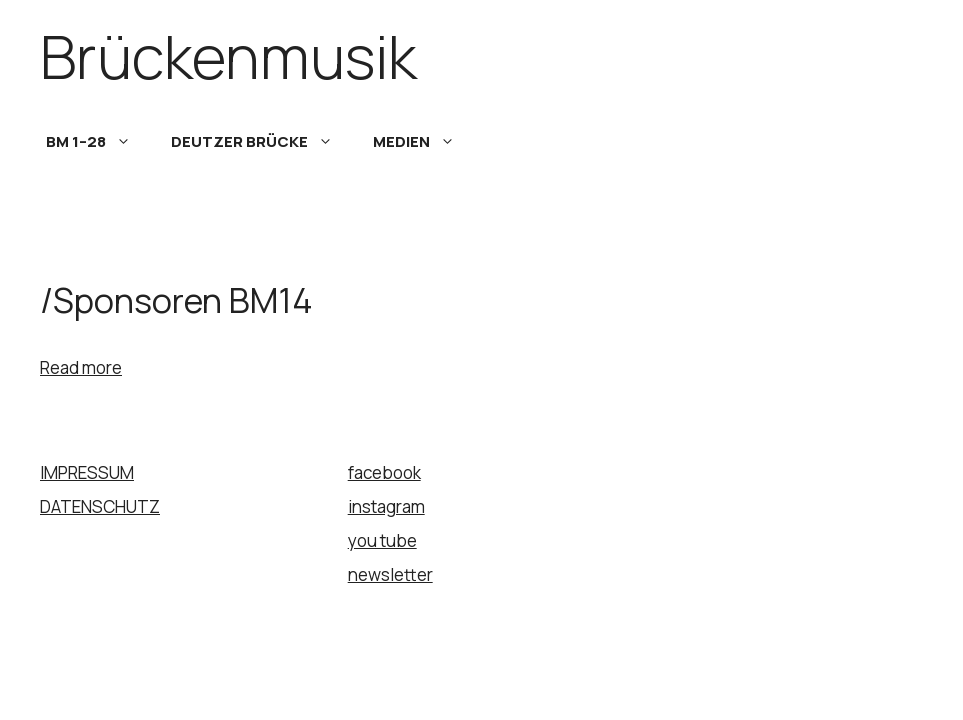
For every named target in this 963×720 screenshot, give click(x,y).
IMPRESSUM (87, 472)
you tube (382, 540)
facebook (384, 472)
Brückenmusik (228, 56)
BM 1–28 (98, 142)
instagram (386, 506)
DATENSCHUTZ (100, 506)
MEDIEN (424, 142)
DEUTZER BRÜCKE (262, 142)
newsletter (390, 574)
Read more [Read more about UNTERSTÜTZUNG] (81, 367)
